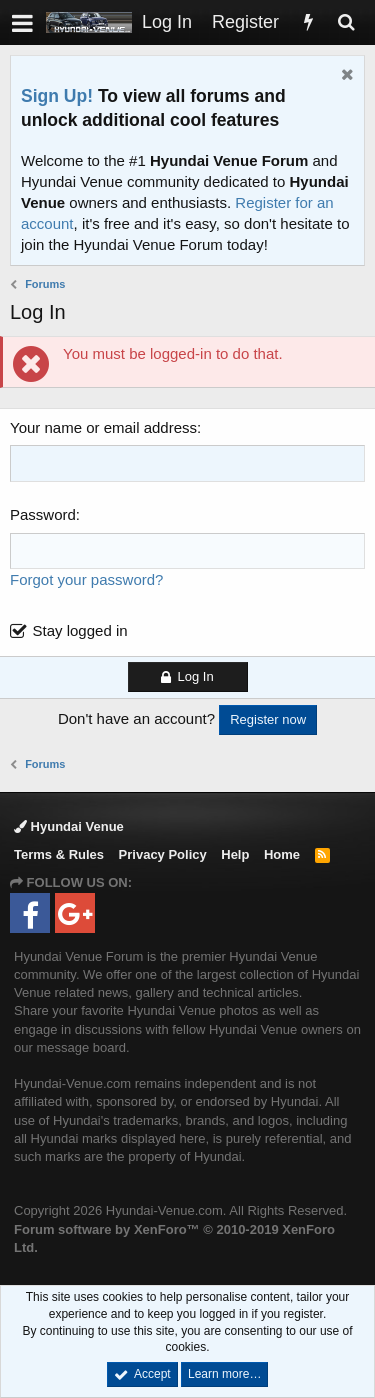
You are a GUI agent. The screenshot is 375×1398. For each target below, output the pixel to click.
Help (235, 854)
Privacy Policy (163, 854)
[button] (22, 22)
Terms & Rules (59, 854)
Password (43, 514)
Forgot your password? (86, 579)
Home (282, 854)
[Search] (346, 22)
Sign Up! (57, 96)
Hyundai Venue (69, 826)
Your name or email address (103, 427)
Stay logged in (80, 630)
